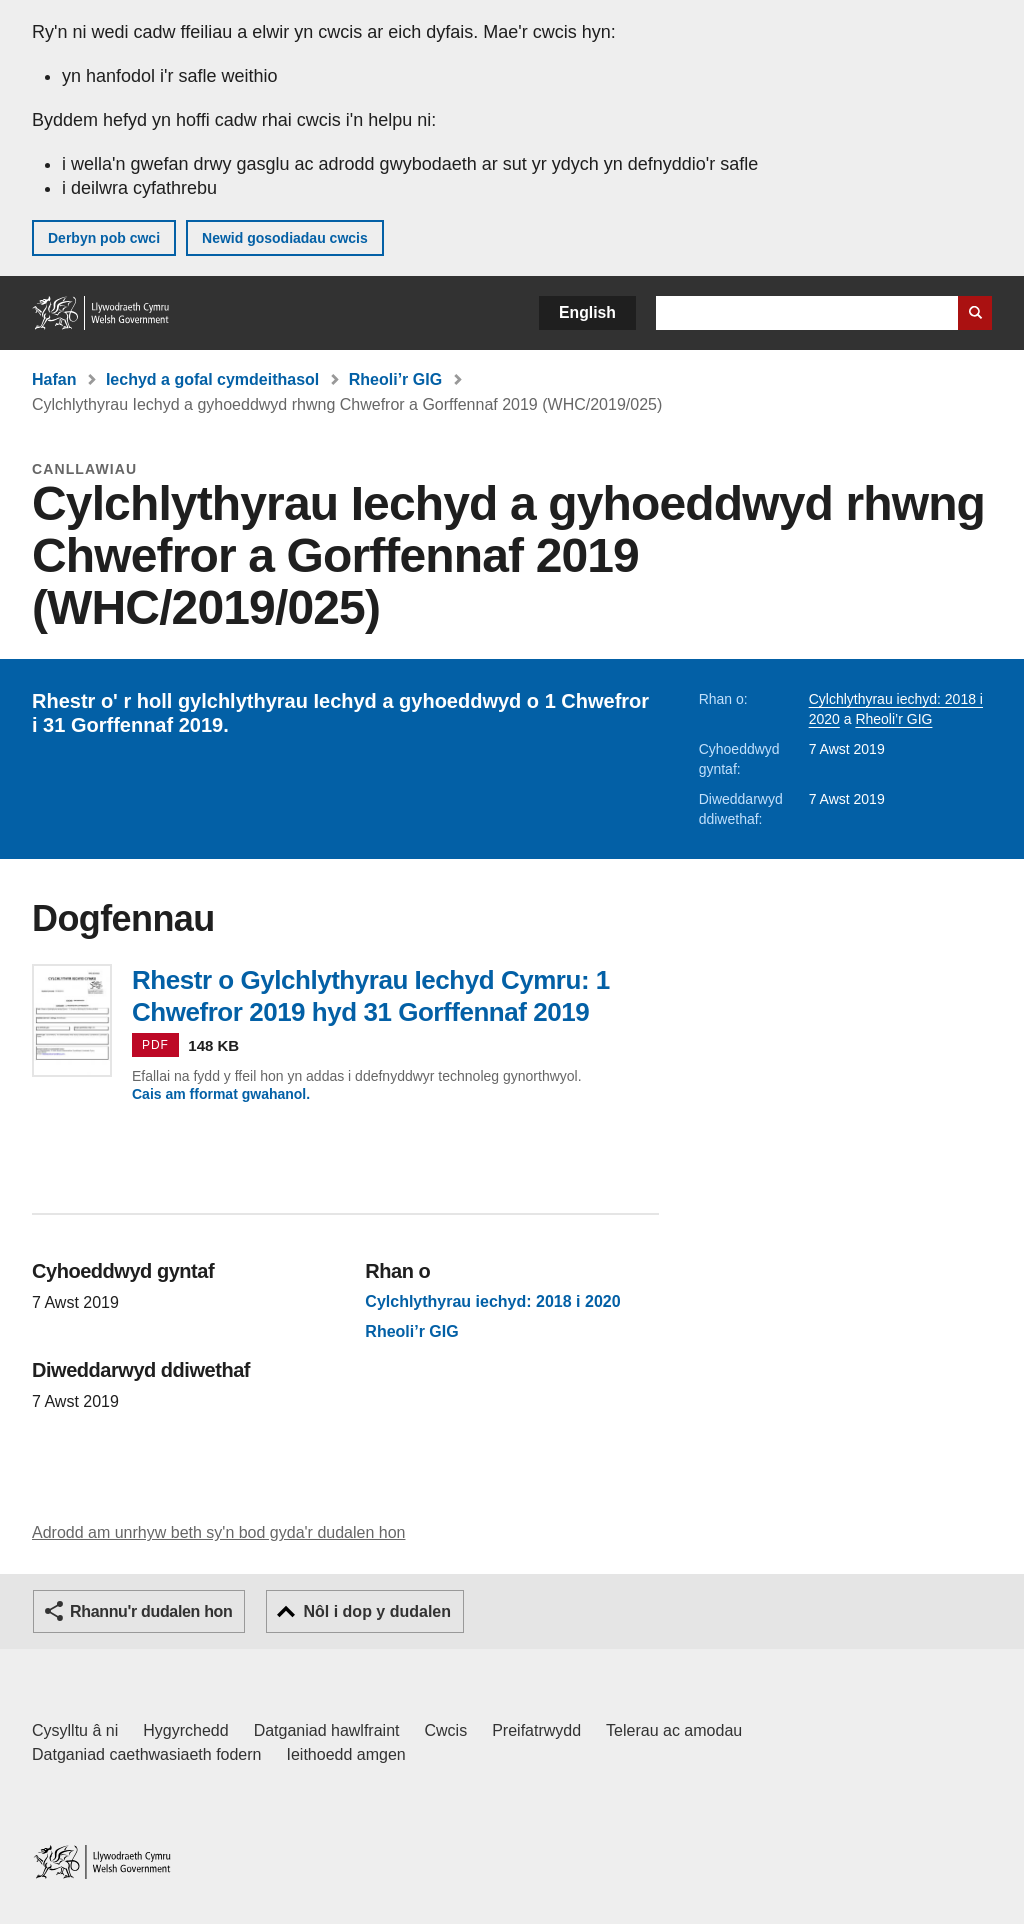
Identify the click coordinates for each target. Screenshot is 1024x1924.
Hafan (54, 379)
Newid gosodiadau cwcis (285, 238)
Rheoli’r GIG (395, 379)
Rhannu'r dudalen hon (151, 1611)
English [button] (587, 312)
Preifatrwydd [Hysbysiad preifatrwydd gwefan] (536, 1730)
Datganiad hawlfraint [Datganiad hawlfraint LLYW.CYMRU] (327, 1730)
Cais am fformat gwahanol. (221, 1094)
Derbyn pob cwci (104, 238)
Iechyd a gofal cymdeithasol (212, 379)
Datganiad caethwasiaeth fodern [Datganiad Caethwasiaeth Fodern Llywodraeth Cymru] (147, 1754)
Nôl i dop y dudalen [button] (377, 1611)
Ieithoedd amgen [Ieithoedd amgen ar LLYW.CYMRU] (346, 1754)
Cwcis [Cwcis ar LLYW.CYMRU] (446, 1730)
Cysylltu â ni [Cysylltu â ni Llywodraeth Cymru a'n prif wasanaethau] (75, 1730)
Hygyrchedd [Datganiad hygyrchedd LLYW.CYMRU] (185, 1730)
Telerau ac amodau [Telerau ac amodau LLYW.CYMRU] (674, 1730)
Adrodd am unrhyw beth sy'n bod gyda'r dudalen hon (218, 1532)
